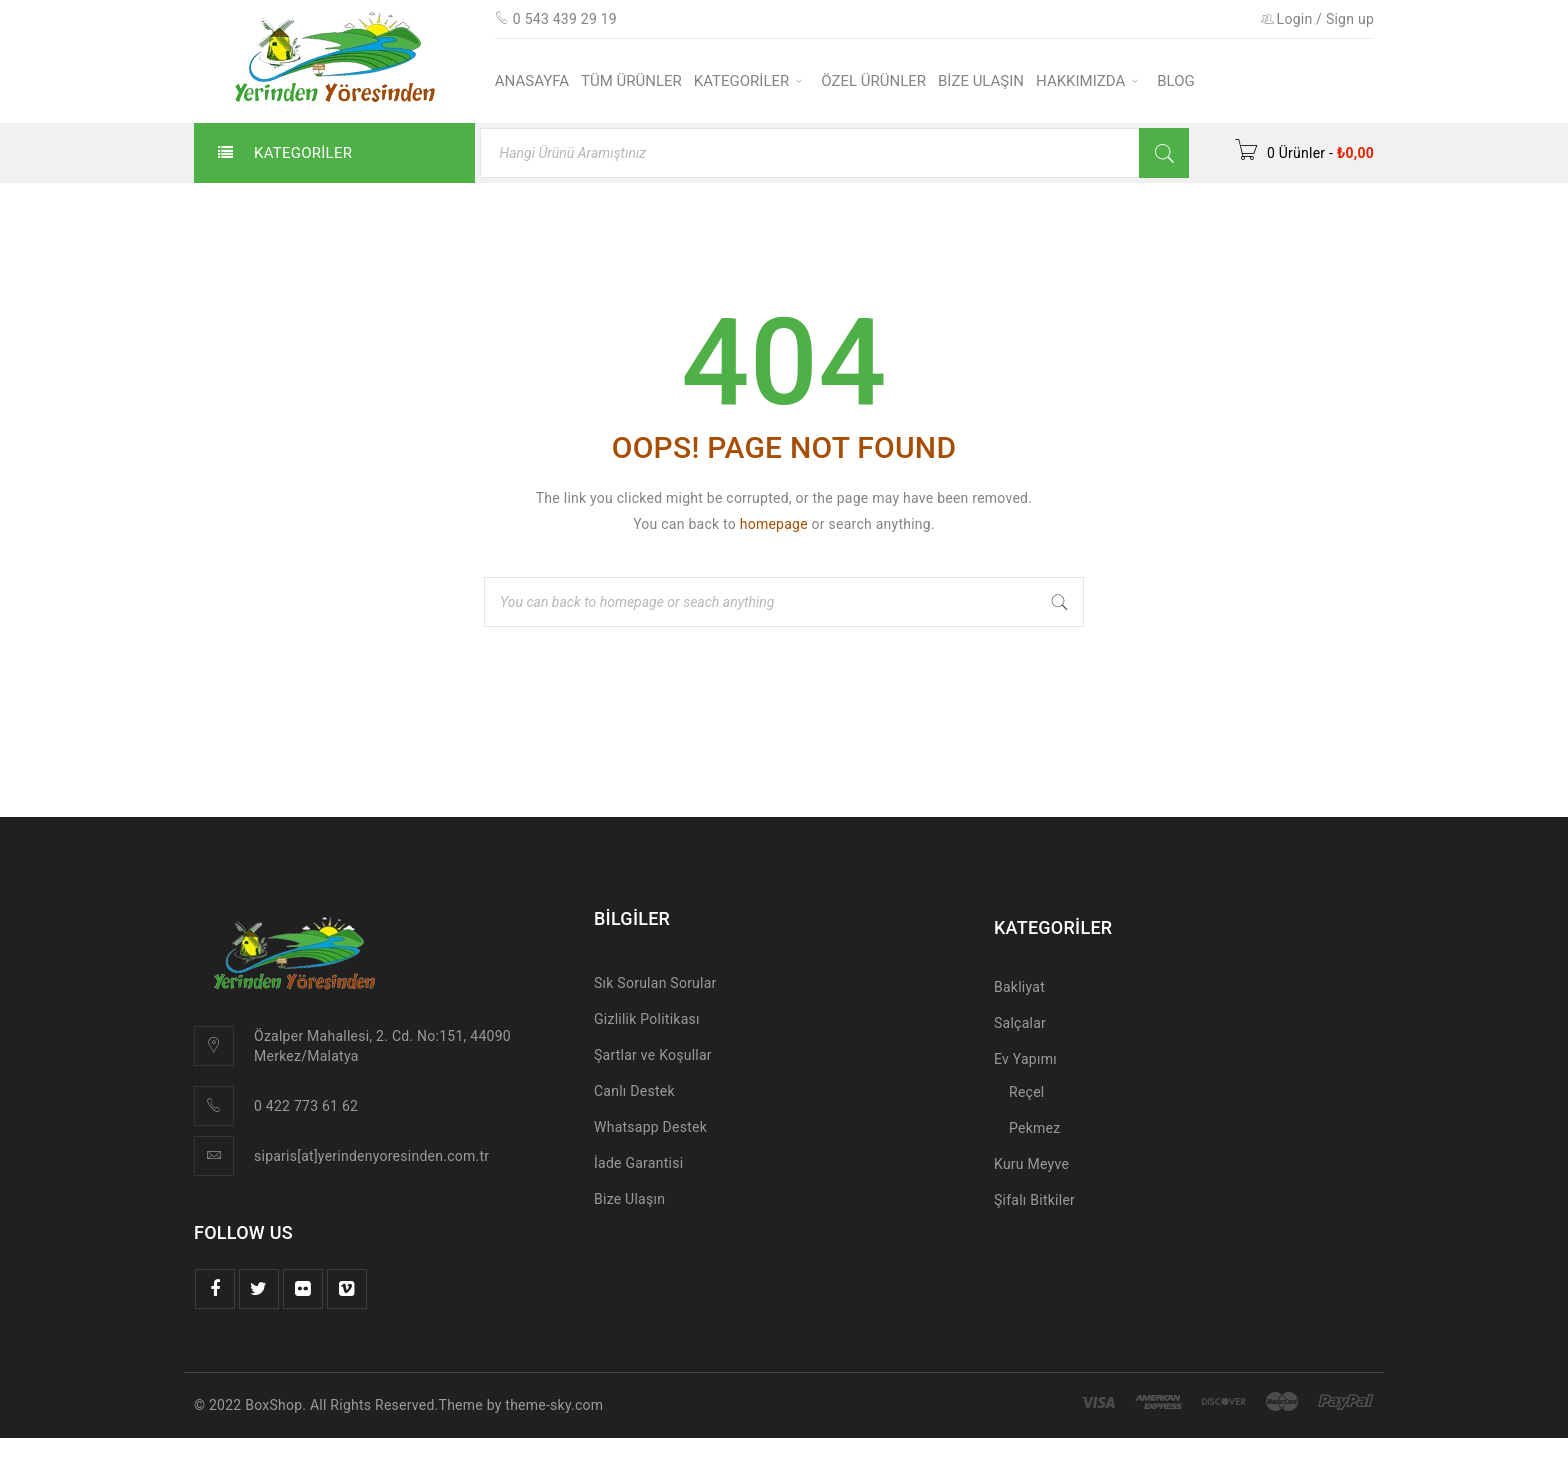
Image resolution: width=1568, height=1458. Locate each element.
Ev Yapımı (1025, 1059)
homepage (774, 524)
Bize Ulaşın (629, 1199)
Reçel (1026, 1092)
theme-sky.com (554, 1405)
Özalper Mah (294, 1036)
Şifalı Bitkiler (1034, 1200)
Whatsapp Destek (650, 1127)
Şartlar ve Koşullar (653, 1055)
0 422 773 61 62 (306, 1106)
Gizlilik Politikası (647, 1019)
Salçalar (1020, 1023)
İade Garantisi (638, 1163)
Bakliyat (1019, 987)
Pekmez (1034, 1128)
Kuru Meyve (1031, 1164)
